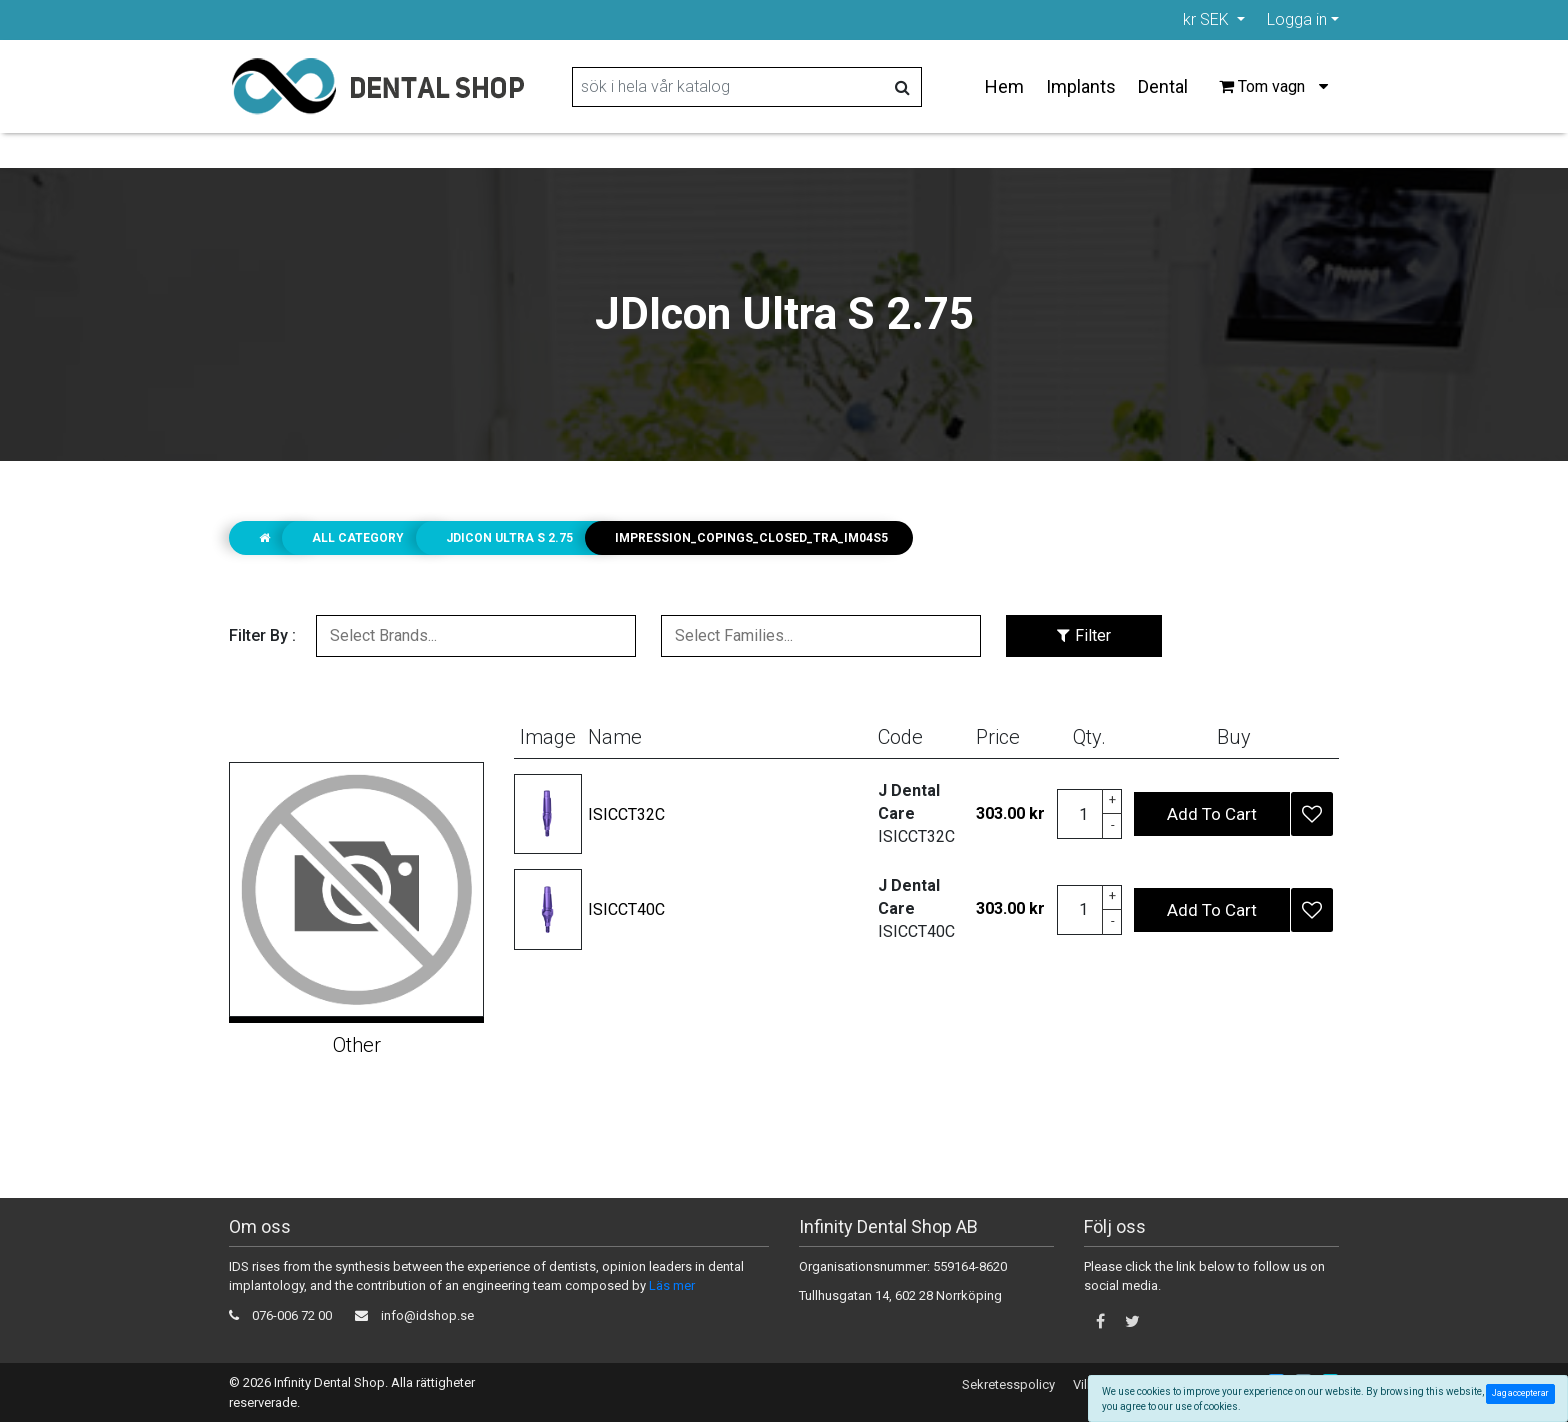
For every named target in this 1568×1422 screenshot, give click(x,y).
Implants (1081, 86)
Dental (1163, 86)
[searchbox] (476, 636)
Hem (1004, 86)
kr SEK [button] (1208, 19)
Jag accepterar (1522, 1393)
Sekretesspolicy (1008, 1384)
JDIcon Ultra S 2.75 (509, 538)
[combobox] (476, 636)
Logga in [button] (1297, 19)
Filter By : (262, 635)
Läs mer (672, 1285)
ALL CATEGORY (358, 538)
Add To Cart (1212, 814)
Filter (1084, 635)
